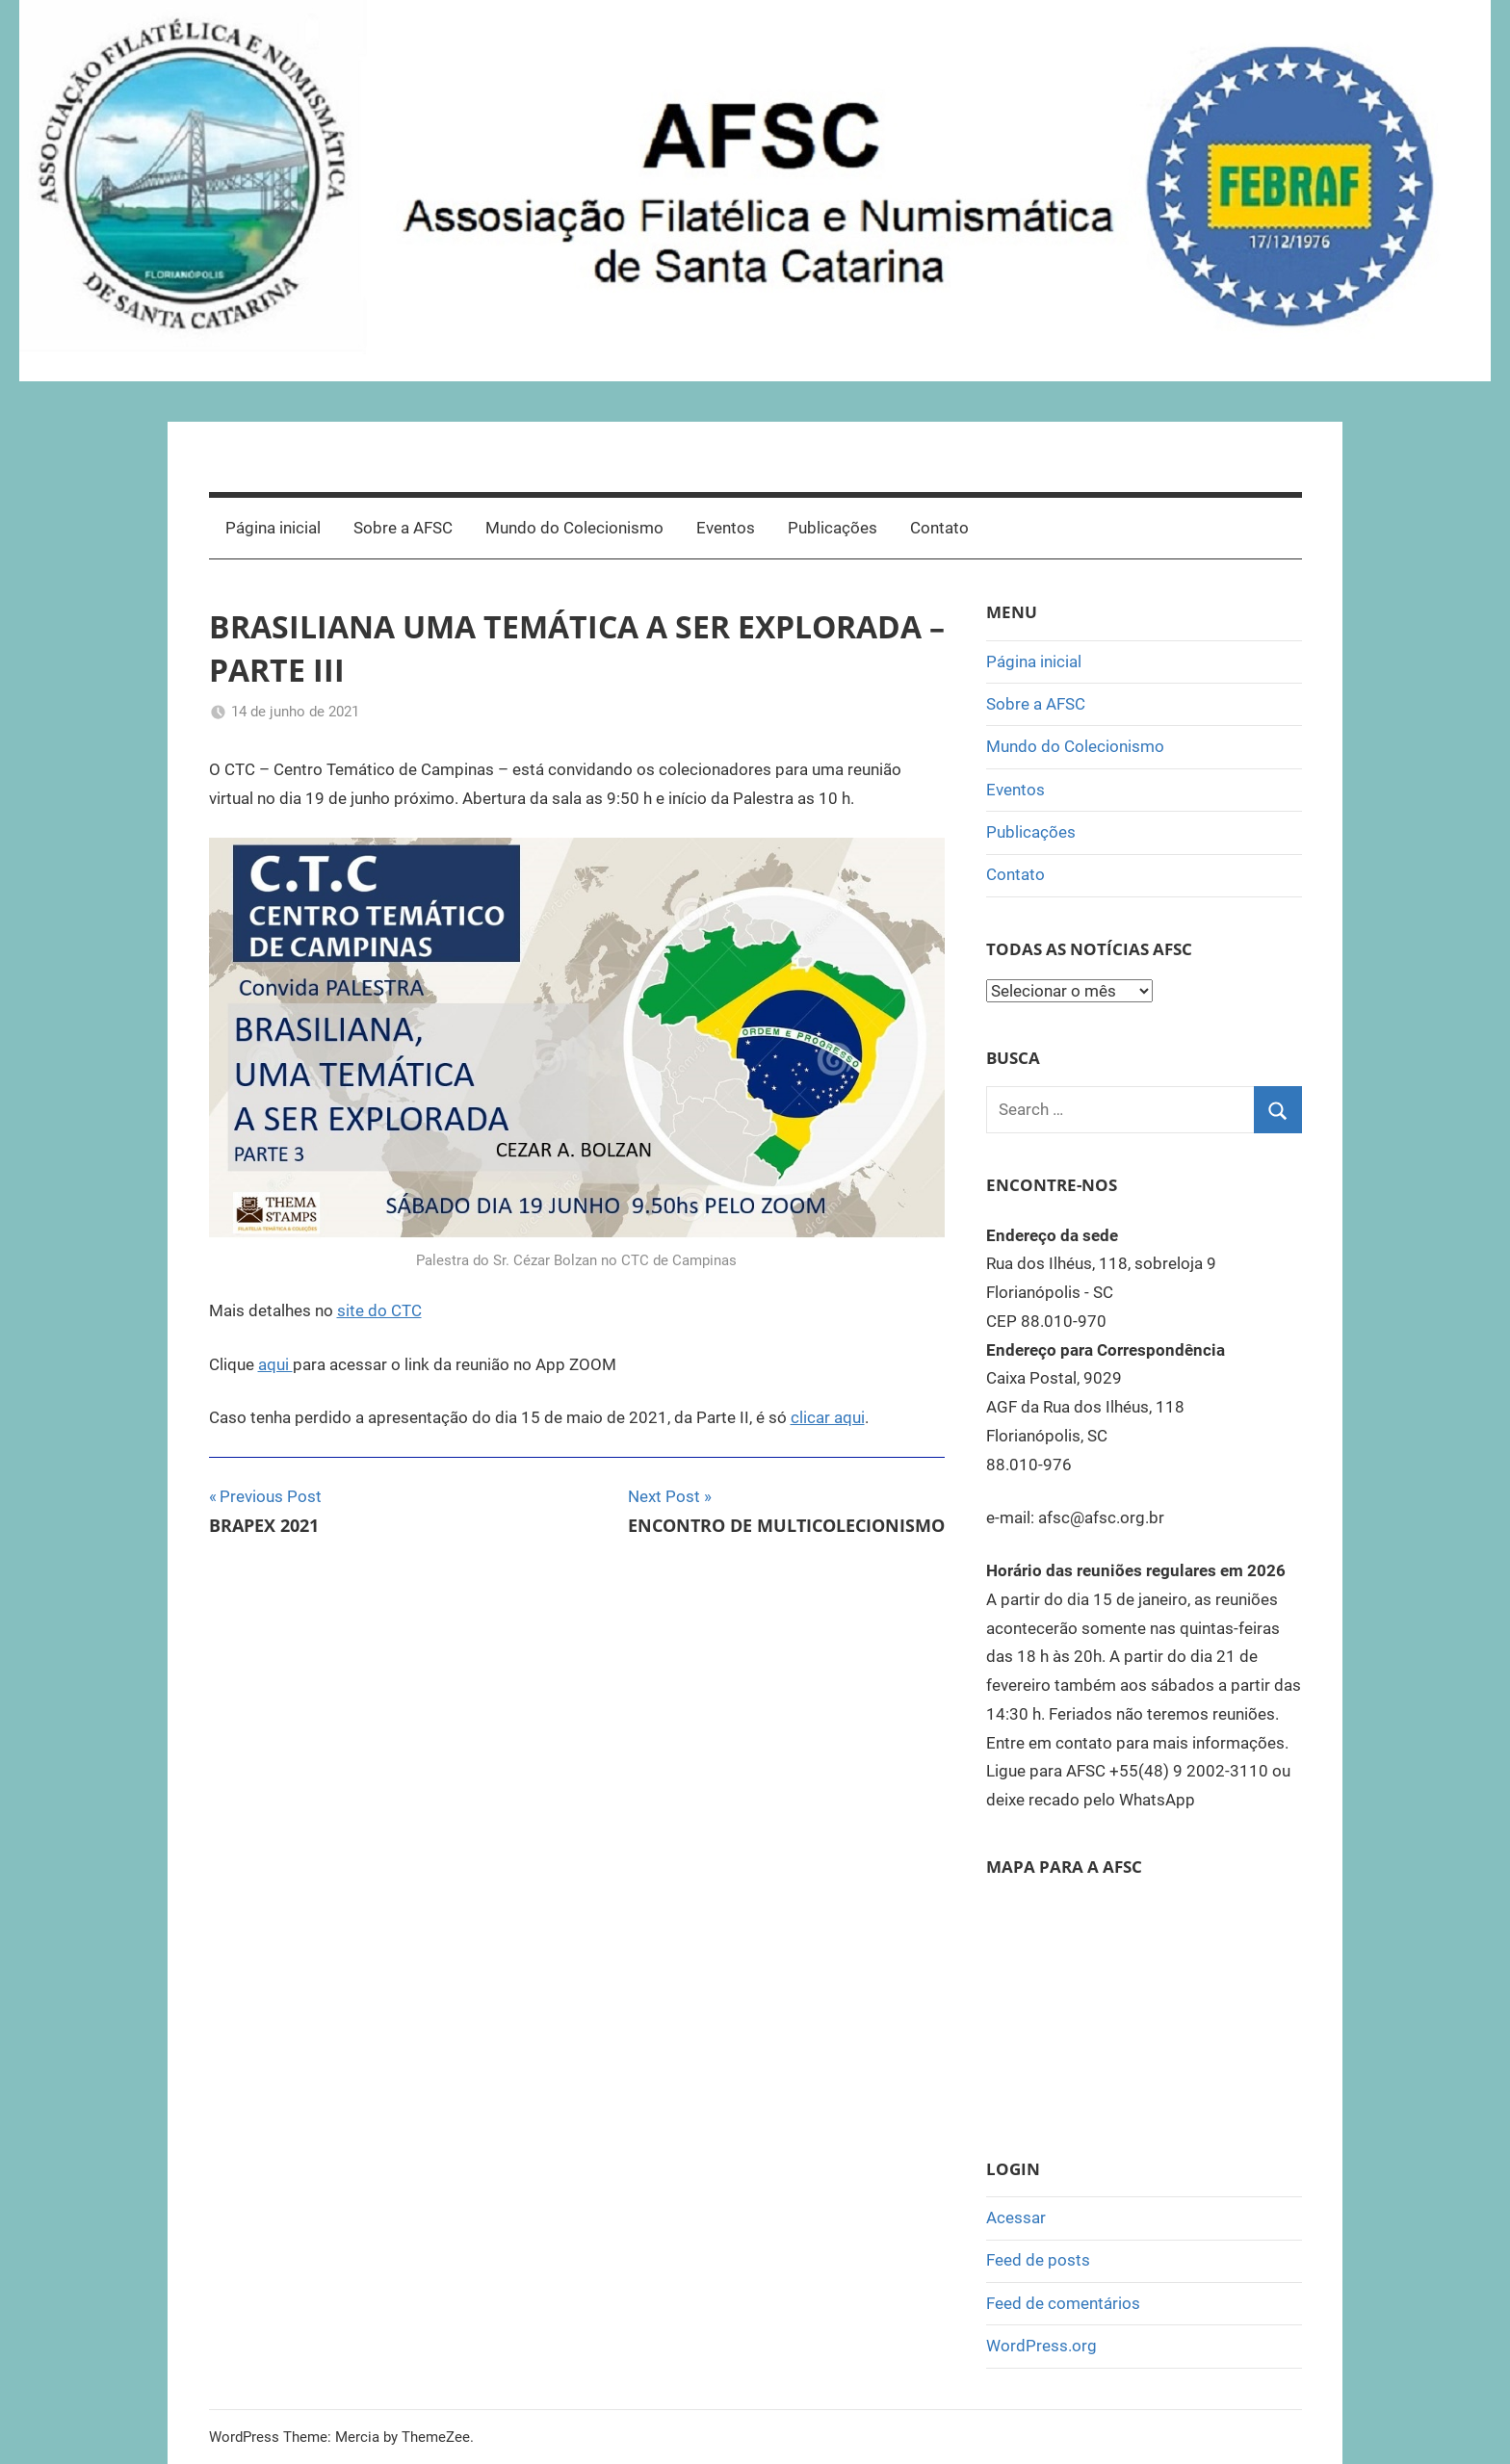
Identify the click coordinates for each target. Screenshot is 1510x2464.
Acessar (1016, 2217)
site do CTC (379, 1310)
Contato (939, 527)
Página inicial (273, 527)
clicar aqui (828, 1417)
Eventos (725, 527)
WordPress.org (1041, 2345)
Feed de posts (1038, 2259)
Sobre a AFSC (403, 527)
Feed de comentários (1063, 2303)
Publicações (832, 527)
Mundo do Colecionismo (574, 527)
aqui (275, 1364)
